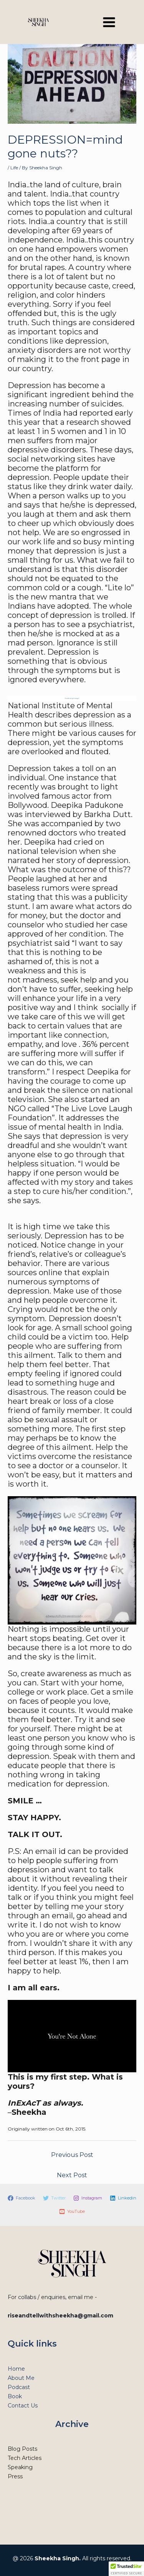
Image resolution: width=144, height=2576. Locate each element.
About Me (21, 2378)
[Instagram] (88, 2198)
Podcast (19, 2387)
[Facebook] (21, 2198)
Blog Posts (22, 2448)
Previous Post (72, 2154)
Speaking (20, 2467)
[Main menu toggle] (109, 22)
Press (15, 2476)
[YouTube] (72, 2211)
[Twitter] (54, 2198)
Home (16, 2368)
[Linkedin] (123, 2198)
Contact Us (23, 2405)
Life (14, 167)
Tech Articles (24, 2458)
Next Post (72, 2175)
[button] (126, 2568)
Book (15, 2396)
